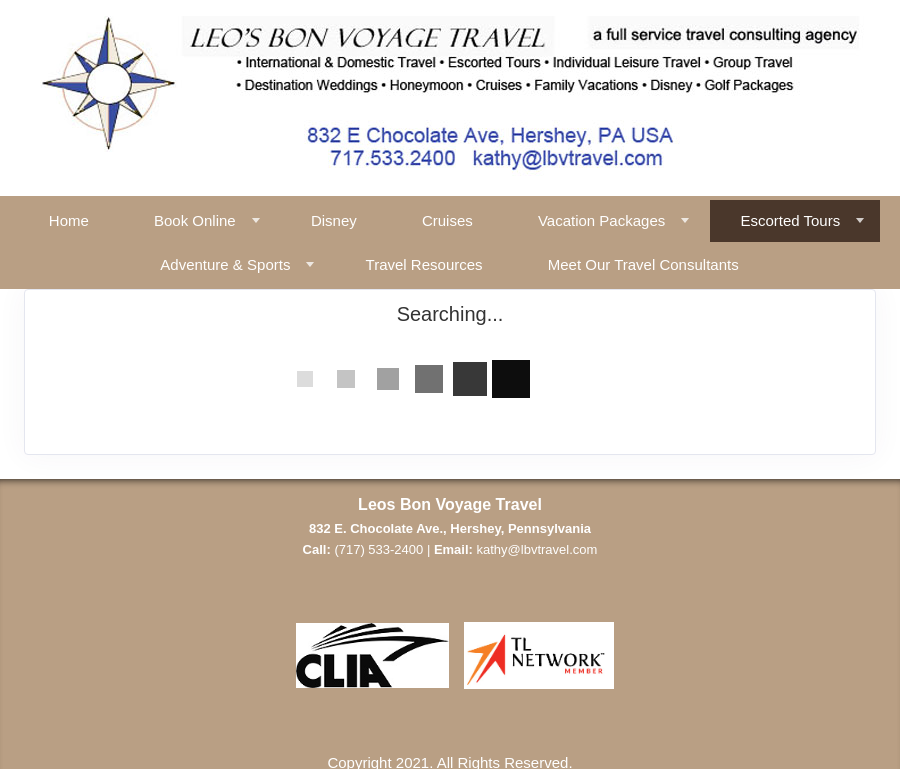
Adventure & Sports (225, 264)
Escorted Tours (790, 220)
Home (69, 220)
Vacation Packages (601, 220)
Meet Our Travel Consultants (643, 264)
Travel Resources (424, 264)
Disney (334, 220)
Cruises (447, 220)
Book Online (195, 220)
